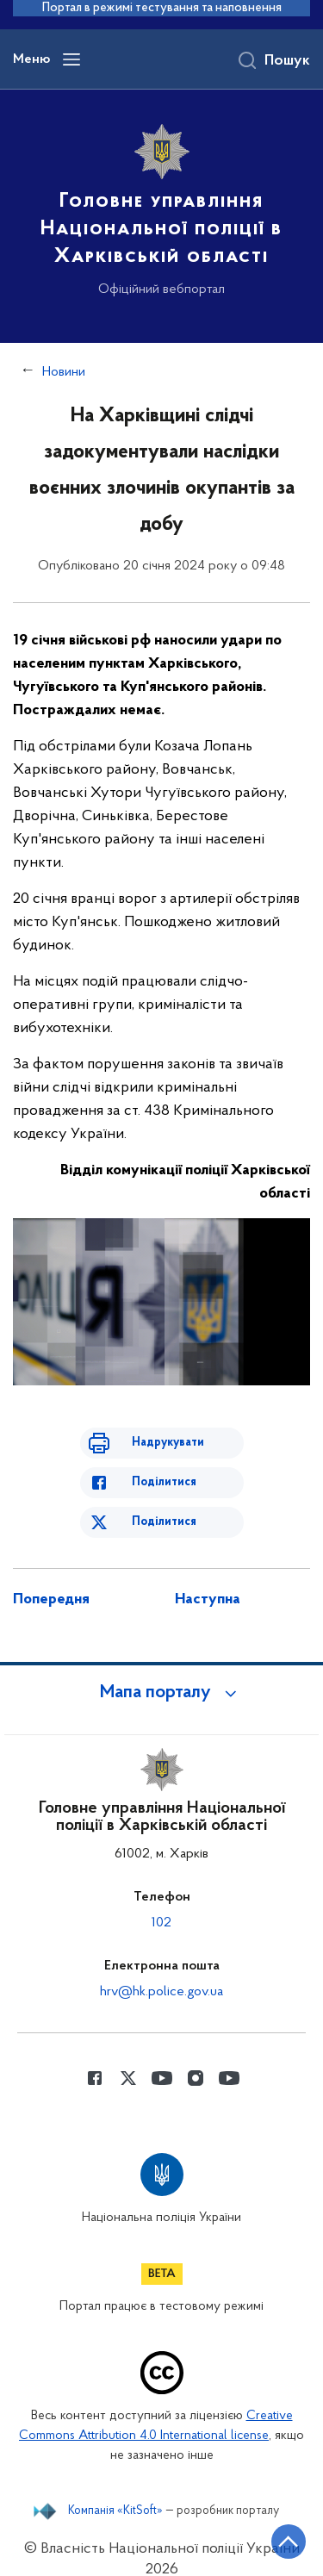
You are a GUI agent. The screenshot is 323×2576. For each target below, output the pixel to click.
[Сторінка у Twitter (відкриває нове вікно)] (128, 2056)
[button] (162, 1671)
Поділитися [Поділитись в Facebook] (163, 1460)
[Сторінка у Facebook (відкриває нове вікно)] (94, 2056)
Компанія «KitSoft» (115, 2490)
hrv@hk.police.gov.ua (161, 1970)
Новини (65, 373)
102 (162, 1901)
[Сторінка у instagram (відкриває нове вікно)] (195, 2056)
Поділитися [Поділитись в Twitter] (163, 1500)
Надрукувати (168, 1421)
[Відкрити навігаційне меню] (71, 61)
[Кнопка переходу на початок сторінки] (288, 2541)
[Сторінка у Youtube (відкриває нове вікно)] (162, 2056)
